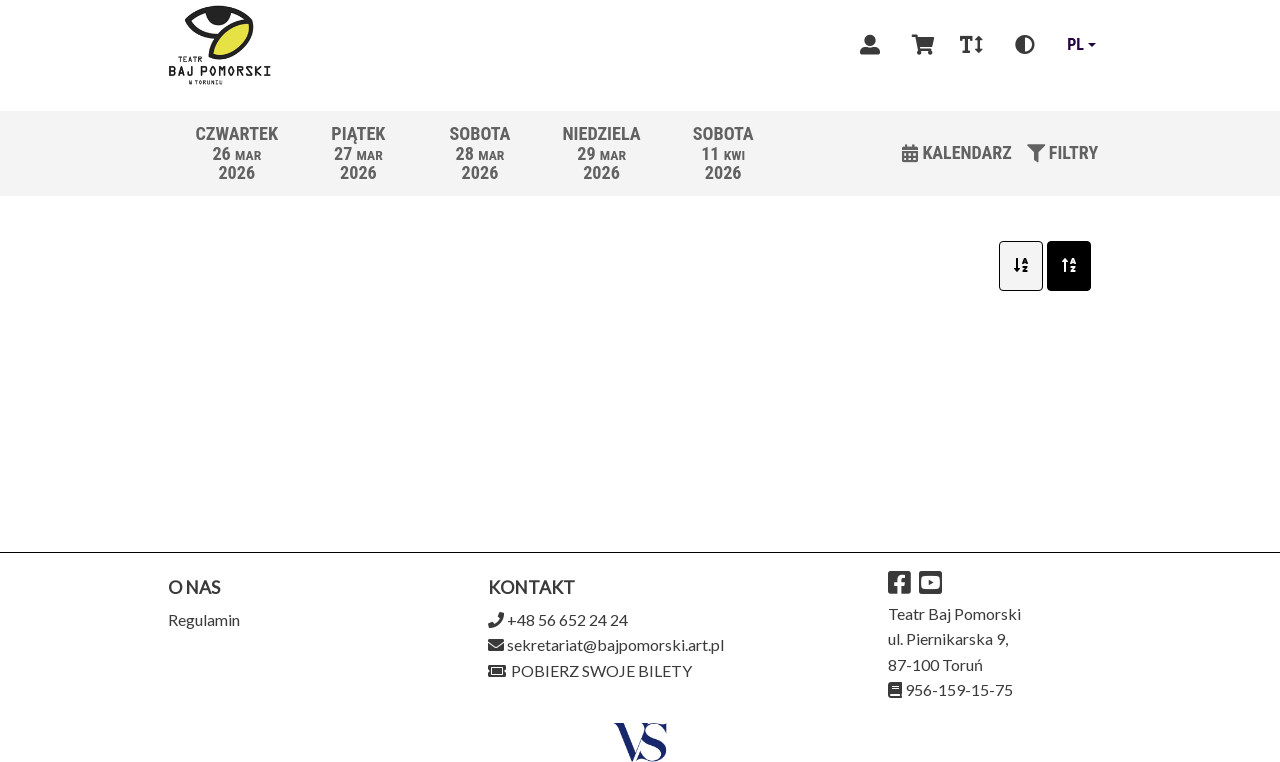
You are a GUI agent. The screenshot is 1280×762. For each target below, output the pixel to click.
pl (1075, 44)
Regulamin (204, 619)
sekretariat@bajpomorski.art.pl (615, 644)
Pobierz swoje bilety (590, 670)
